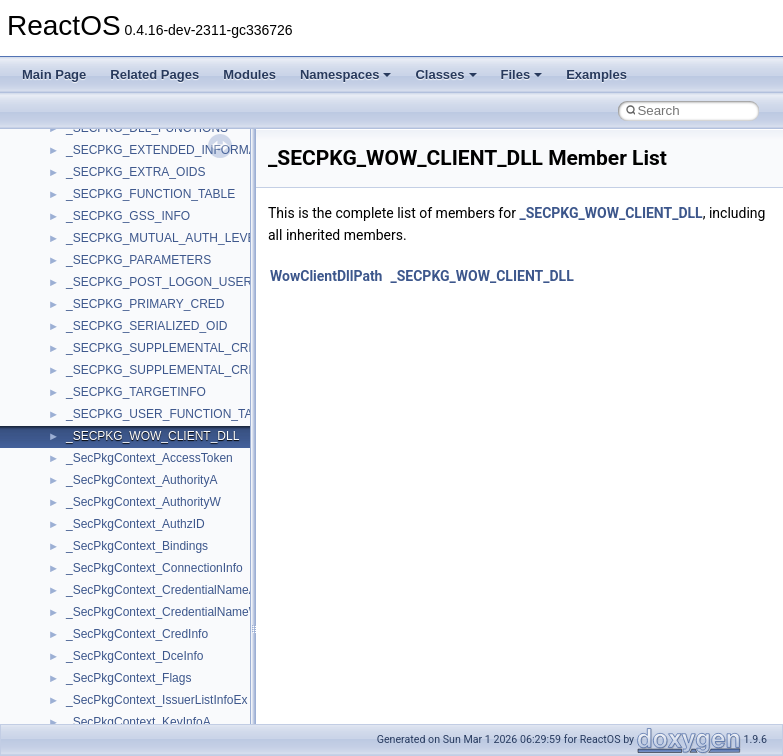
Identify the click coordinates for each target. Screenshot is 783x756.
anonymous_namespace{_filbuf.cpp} (162, 609)
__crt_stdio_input (111, 521)
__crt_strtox (97, 565)
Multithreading (71, 323)
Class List (76, 499)
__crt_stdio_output (115, 543)
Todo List (58, 389)
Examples (596, 74)
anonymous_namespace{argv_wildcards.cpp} (186, 631)
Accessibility (98, 587)
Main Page (54, 74)
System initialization (86, 301)
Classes (445, 74)
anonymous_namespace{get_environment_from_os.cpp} (216, 719)
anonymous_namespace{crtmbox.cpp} (168, 675)
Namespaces (346, 74)
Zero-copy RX (71, 279)
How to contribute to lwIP (100, 169)
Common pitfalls (77, 213)
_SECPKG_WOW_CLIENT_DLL (610, 213)
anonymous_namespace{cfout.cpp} (159, 653)
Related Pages (154, 74)
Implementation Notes (92, 367)
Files (522, 74)
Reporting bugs (74, 257)
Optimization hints (81, 345)
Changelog (63, 147)
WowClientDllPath (326, 276)
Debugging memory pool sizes (114, 235)
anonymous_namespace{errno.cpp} (160, 697)
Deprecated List (76, 411)
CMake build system (88, 191)
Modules (249, 74)
